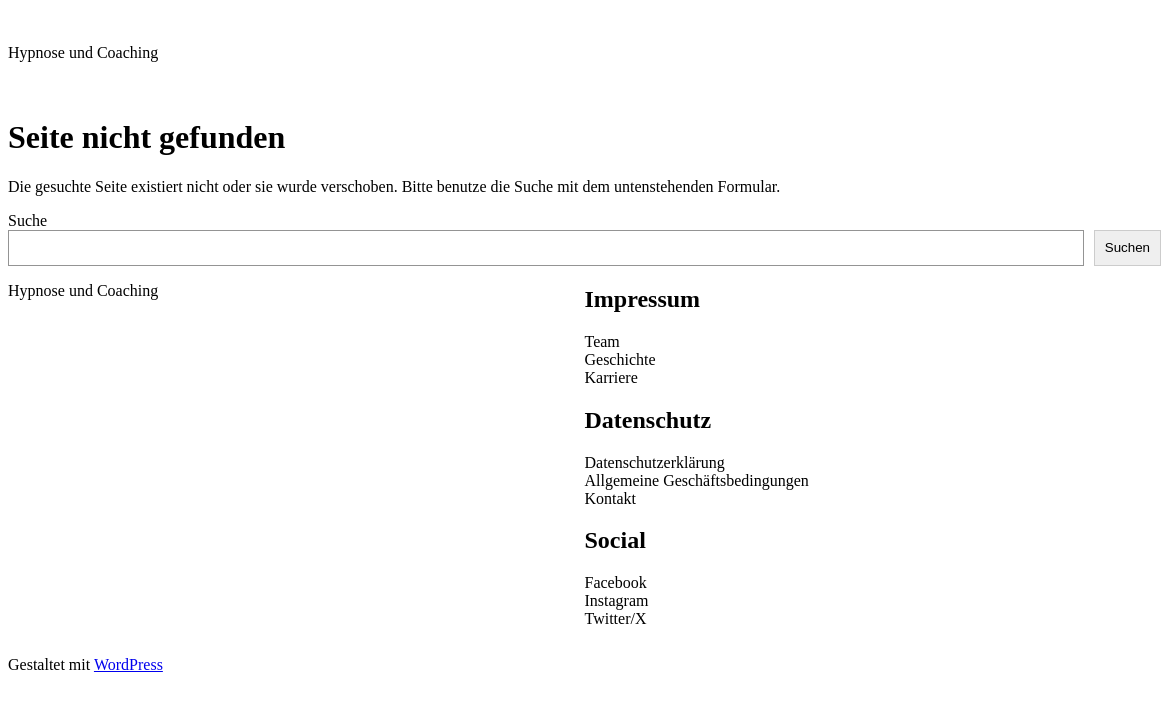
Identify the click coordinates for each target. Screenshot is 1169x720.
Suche (27, 220)
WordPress (128, 664)
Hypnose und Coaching (83, 52)
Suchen (1127, 247)
